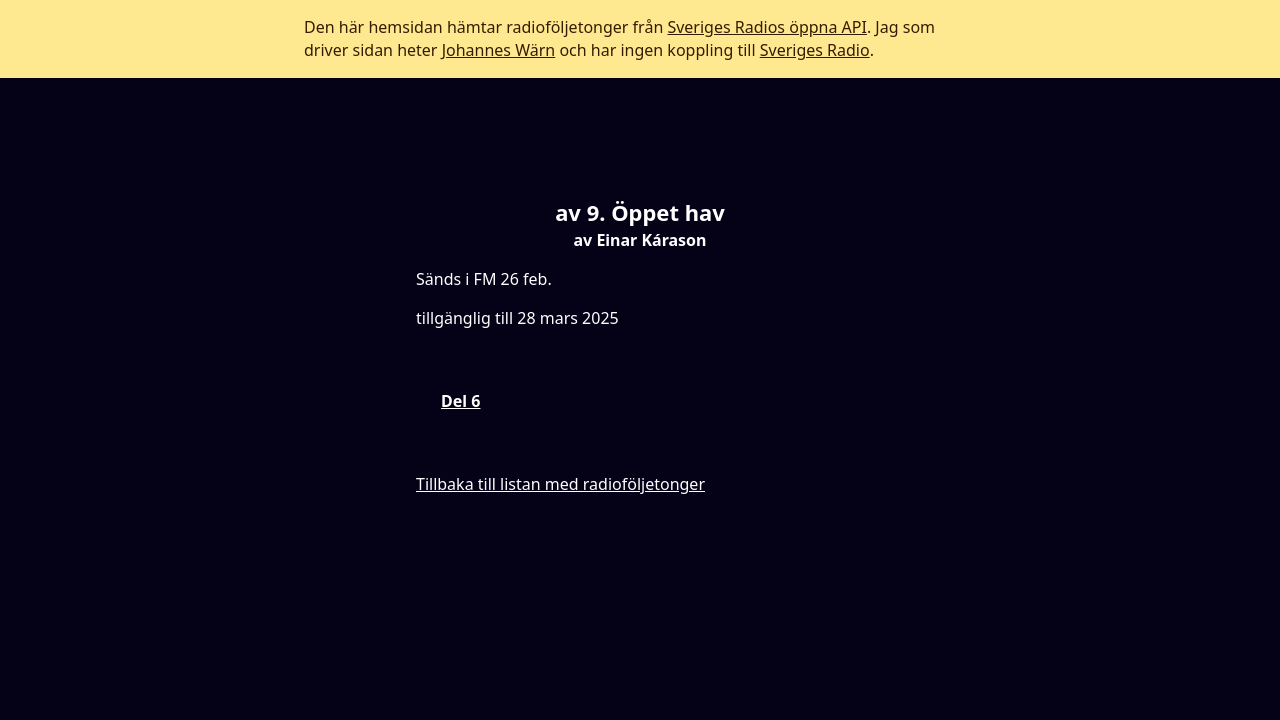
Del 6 (460, 401)
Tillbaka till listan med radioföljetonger (560, 484)
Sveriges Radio (815, 50)
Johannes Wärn (499, 50)
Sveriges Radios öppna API (766, 27)
